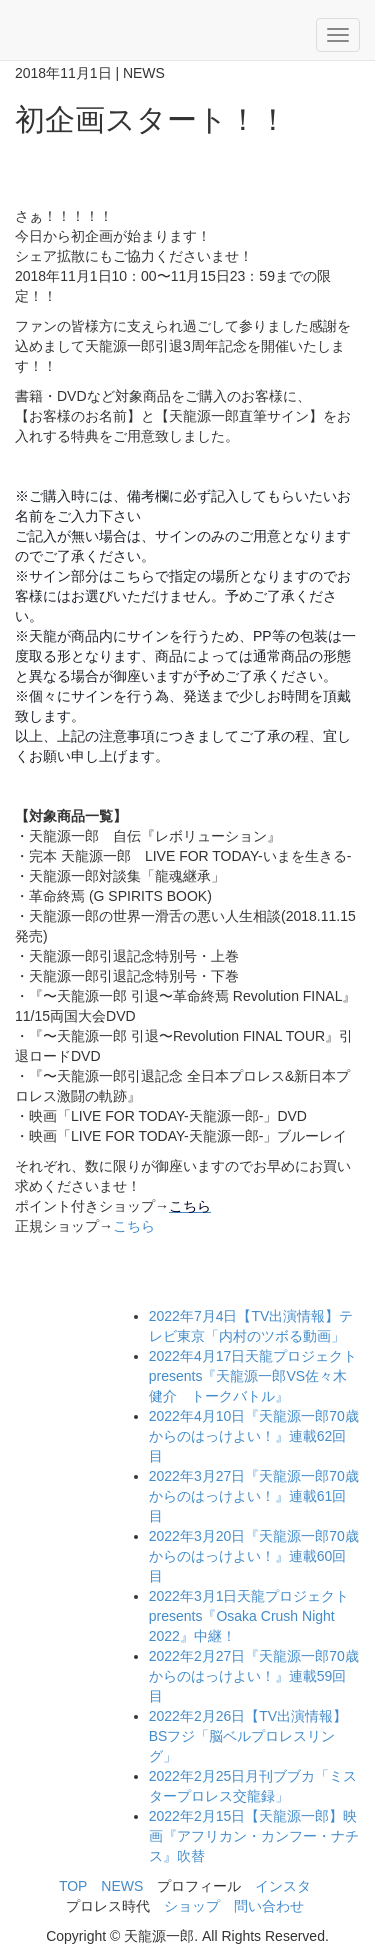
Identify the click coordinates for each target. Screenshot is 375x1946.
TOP (73, 1886)
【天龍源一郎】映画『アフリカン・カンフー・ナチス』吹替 (254, 1836)
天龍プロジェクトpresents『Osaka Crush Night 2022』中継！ (249, 1616)
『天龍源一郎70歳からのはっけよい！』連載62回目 (254, 1436)
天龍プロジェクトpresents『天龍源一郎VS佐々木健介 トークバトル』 (253, 1376)
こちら (134, 1226)
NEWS (122, 1886)
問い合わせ (269, 1906)
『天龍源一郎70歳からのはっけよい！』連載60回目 (254, 1556)
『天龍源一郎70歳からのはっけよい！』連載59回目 (254, 1676)
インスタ (283, 1886)
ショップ (192, 1906)
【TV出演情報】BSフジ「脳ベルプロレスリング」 (248, 1736)
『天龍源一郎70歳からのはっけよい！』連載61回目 (254, 1496)
